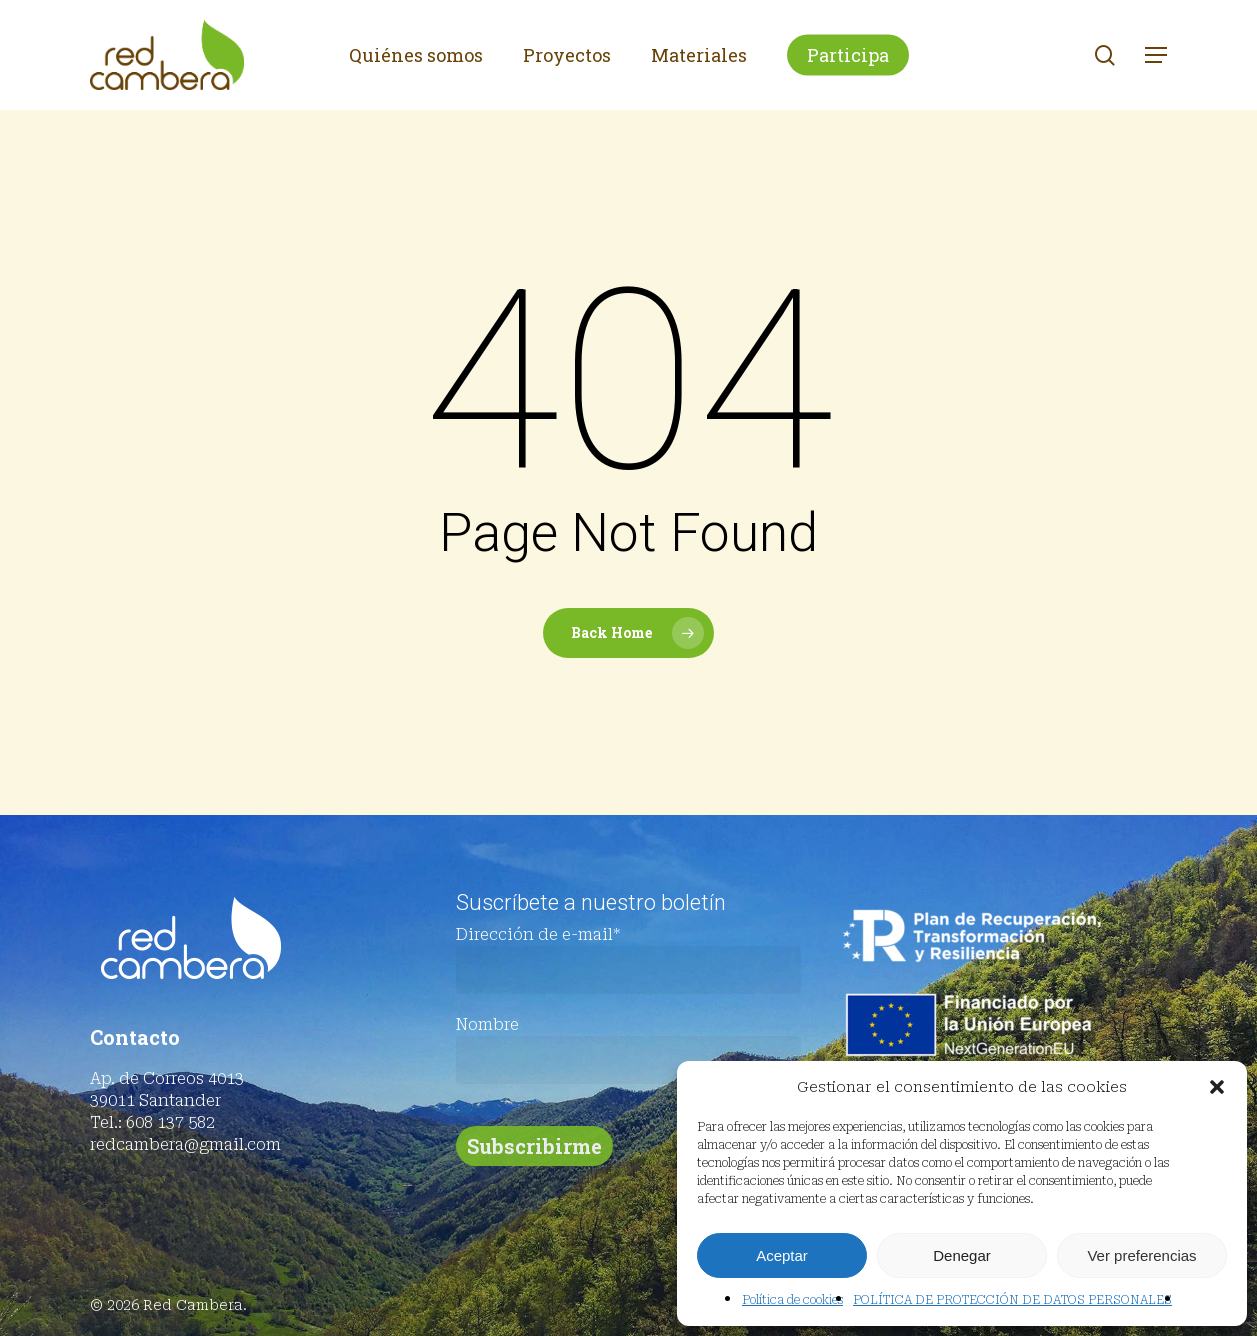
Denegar (962, 1255)
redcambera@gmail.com (185, 1144)
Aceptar (782, 1255)
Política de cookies (792, 1300)
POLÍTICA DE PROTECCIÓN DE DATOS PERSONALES (1012, 1300)
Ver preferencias (1141, 1255)
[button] (1217, 1087)
